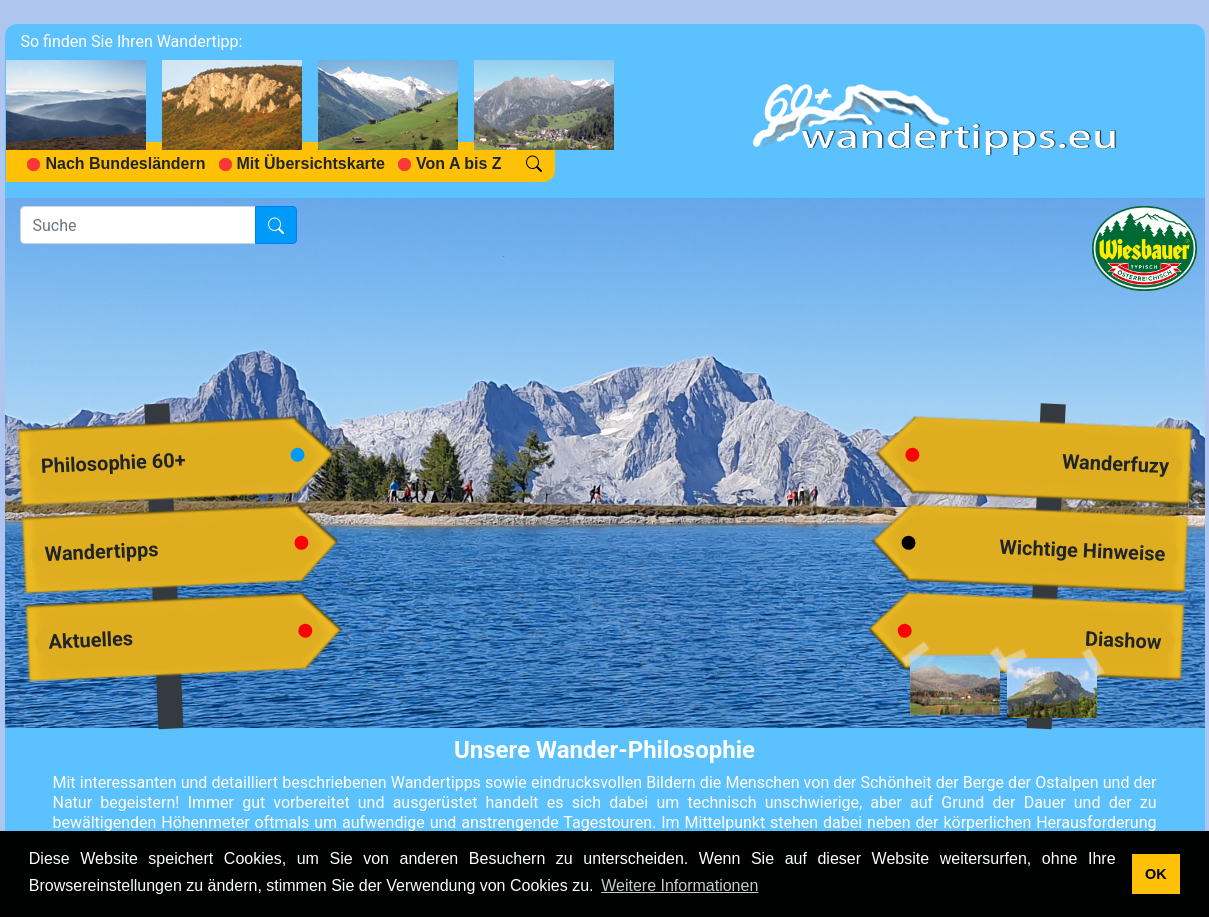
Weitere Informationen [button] (679, 885)
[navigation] (318, 111)
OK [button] (1156, 874)
